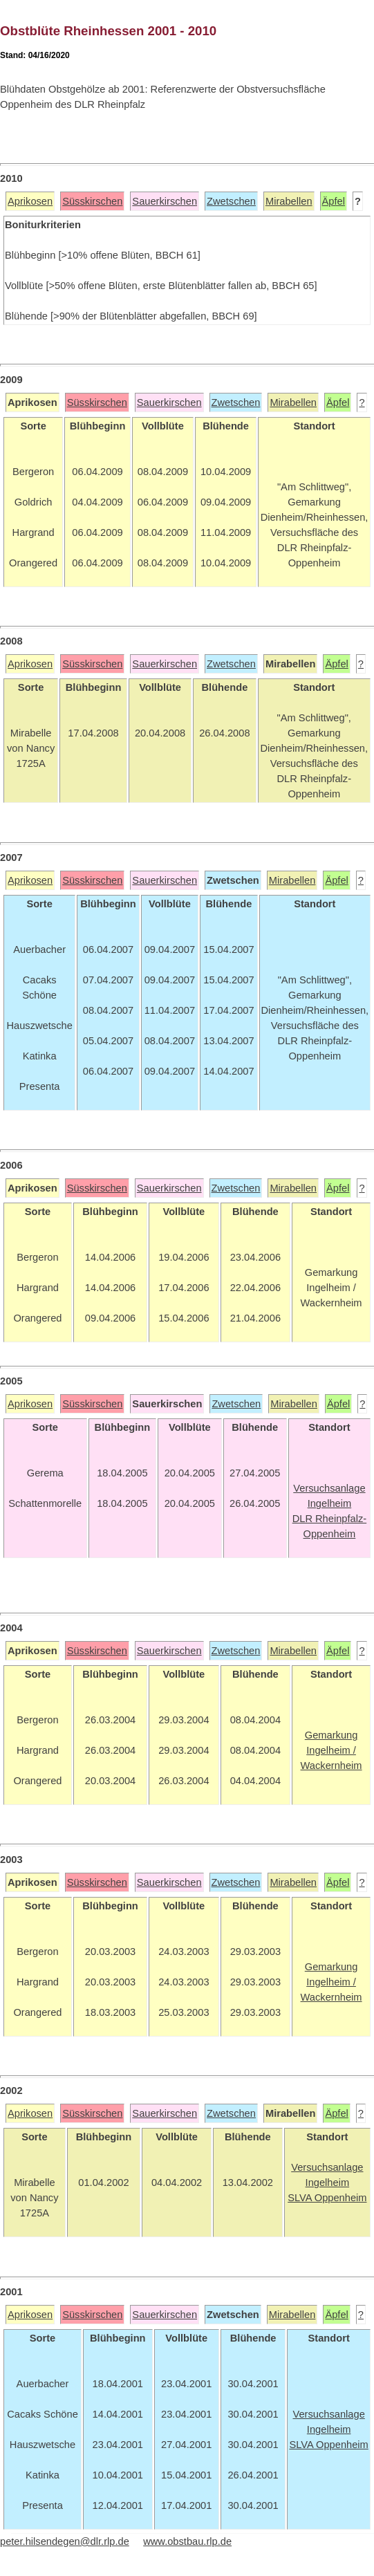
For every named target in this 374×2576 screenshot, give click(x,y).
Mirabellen (288, 201)
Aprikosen (30, 201)
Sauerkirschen (164, 201)
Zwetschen (231, 201)
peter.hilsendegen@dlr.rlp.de (64, 2541)
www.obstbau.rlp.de (187, 2541)
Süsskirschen (92, 201)
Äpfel (333, 201)
